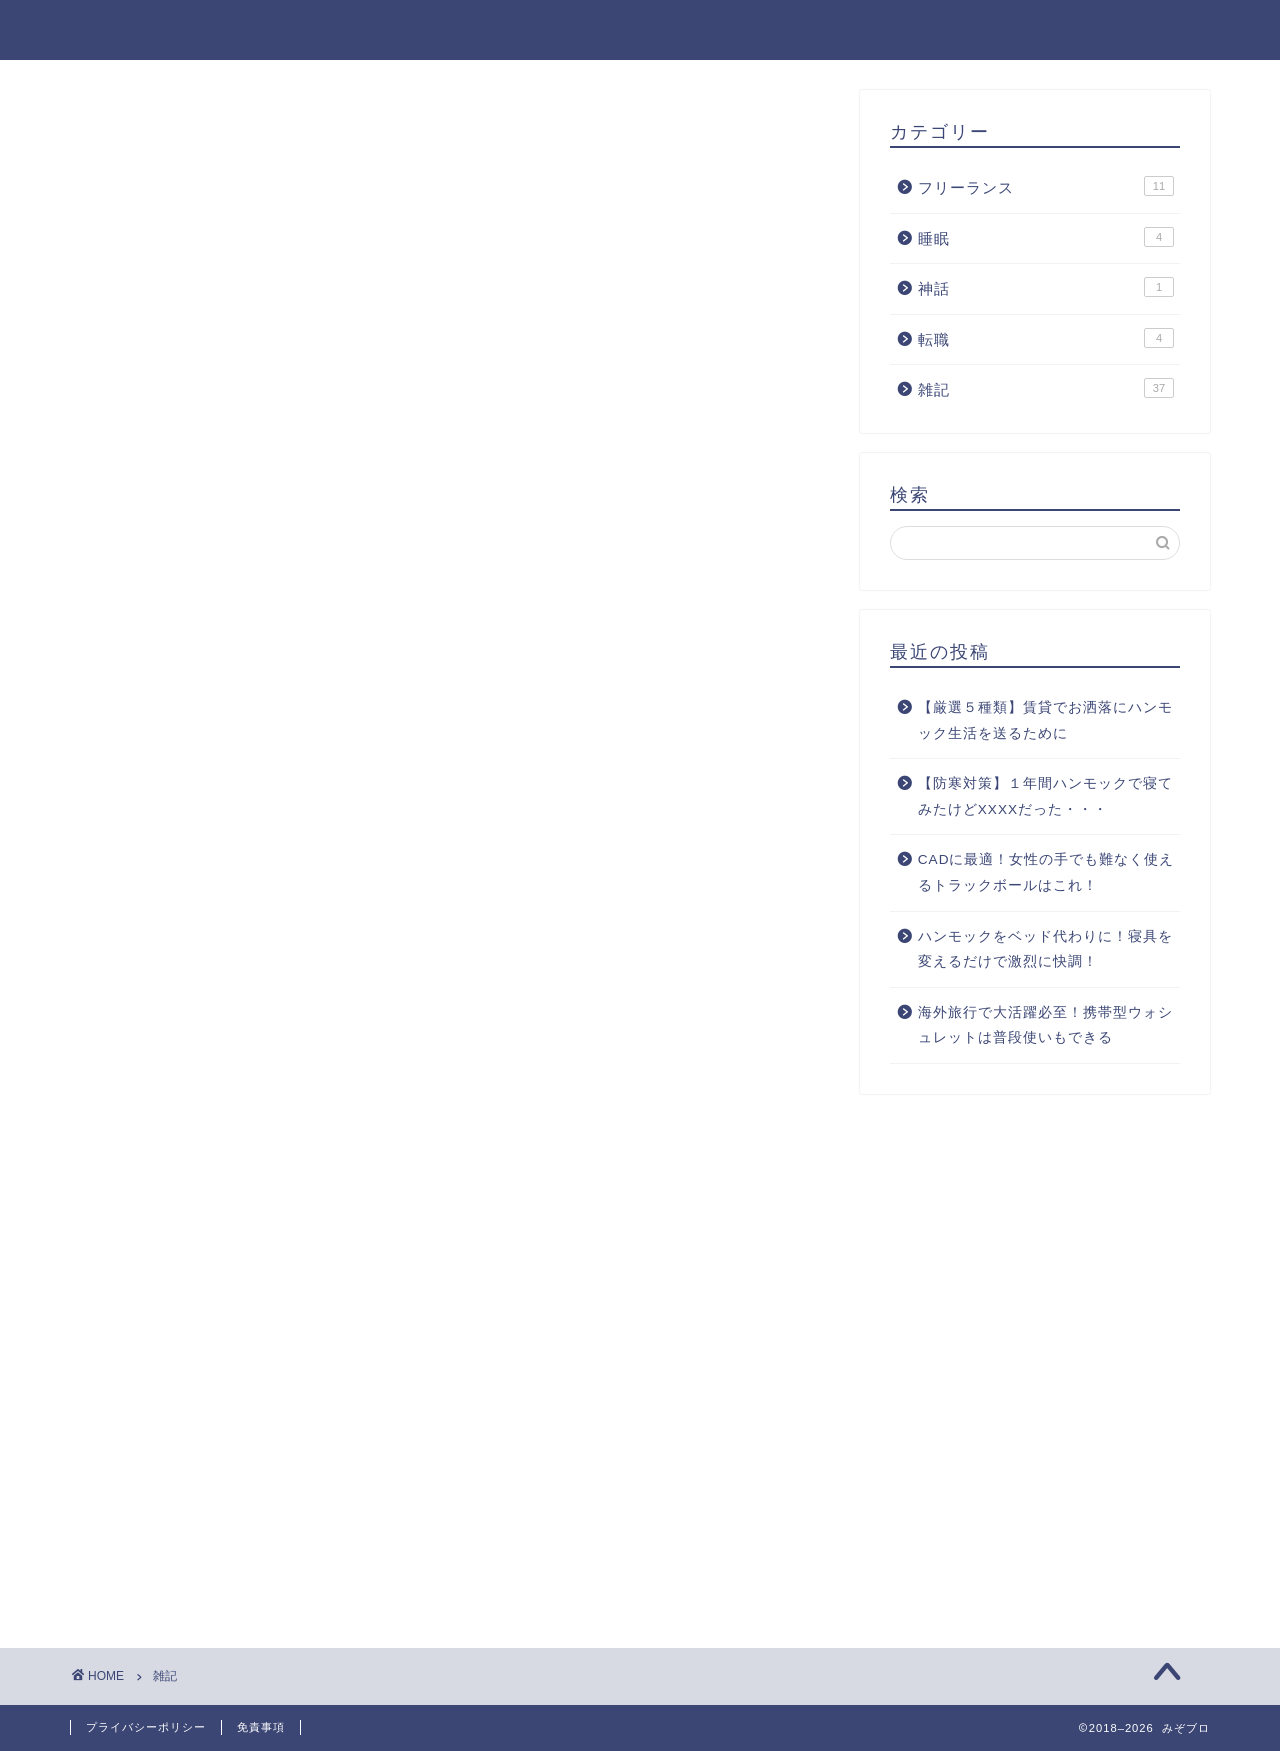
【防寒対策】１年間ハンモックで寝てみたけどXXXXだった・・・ (1045, 796)
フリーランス (787, 31)
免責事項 (1163, 31)
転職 (901, 31)
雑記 (670, 31)
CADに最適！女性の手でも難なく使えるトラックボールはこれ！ (1046, 872)
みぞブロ (112, 28)
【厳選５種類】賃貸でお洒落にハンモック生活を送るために (1045, 720)
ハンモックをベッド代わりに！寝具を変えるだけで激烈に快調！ (1045, 949)
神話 (983, 31)
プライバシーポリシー (146, 1727)
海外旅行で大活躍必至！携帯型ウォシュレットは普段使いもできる (1045, 1025)
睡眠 (1065, 31)
